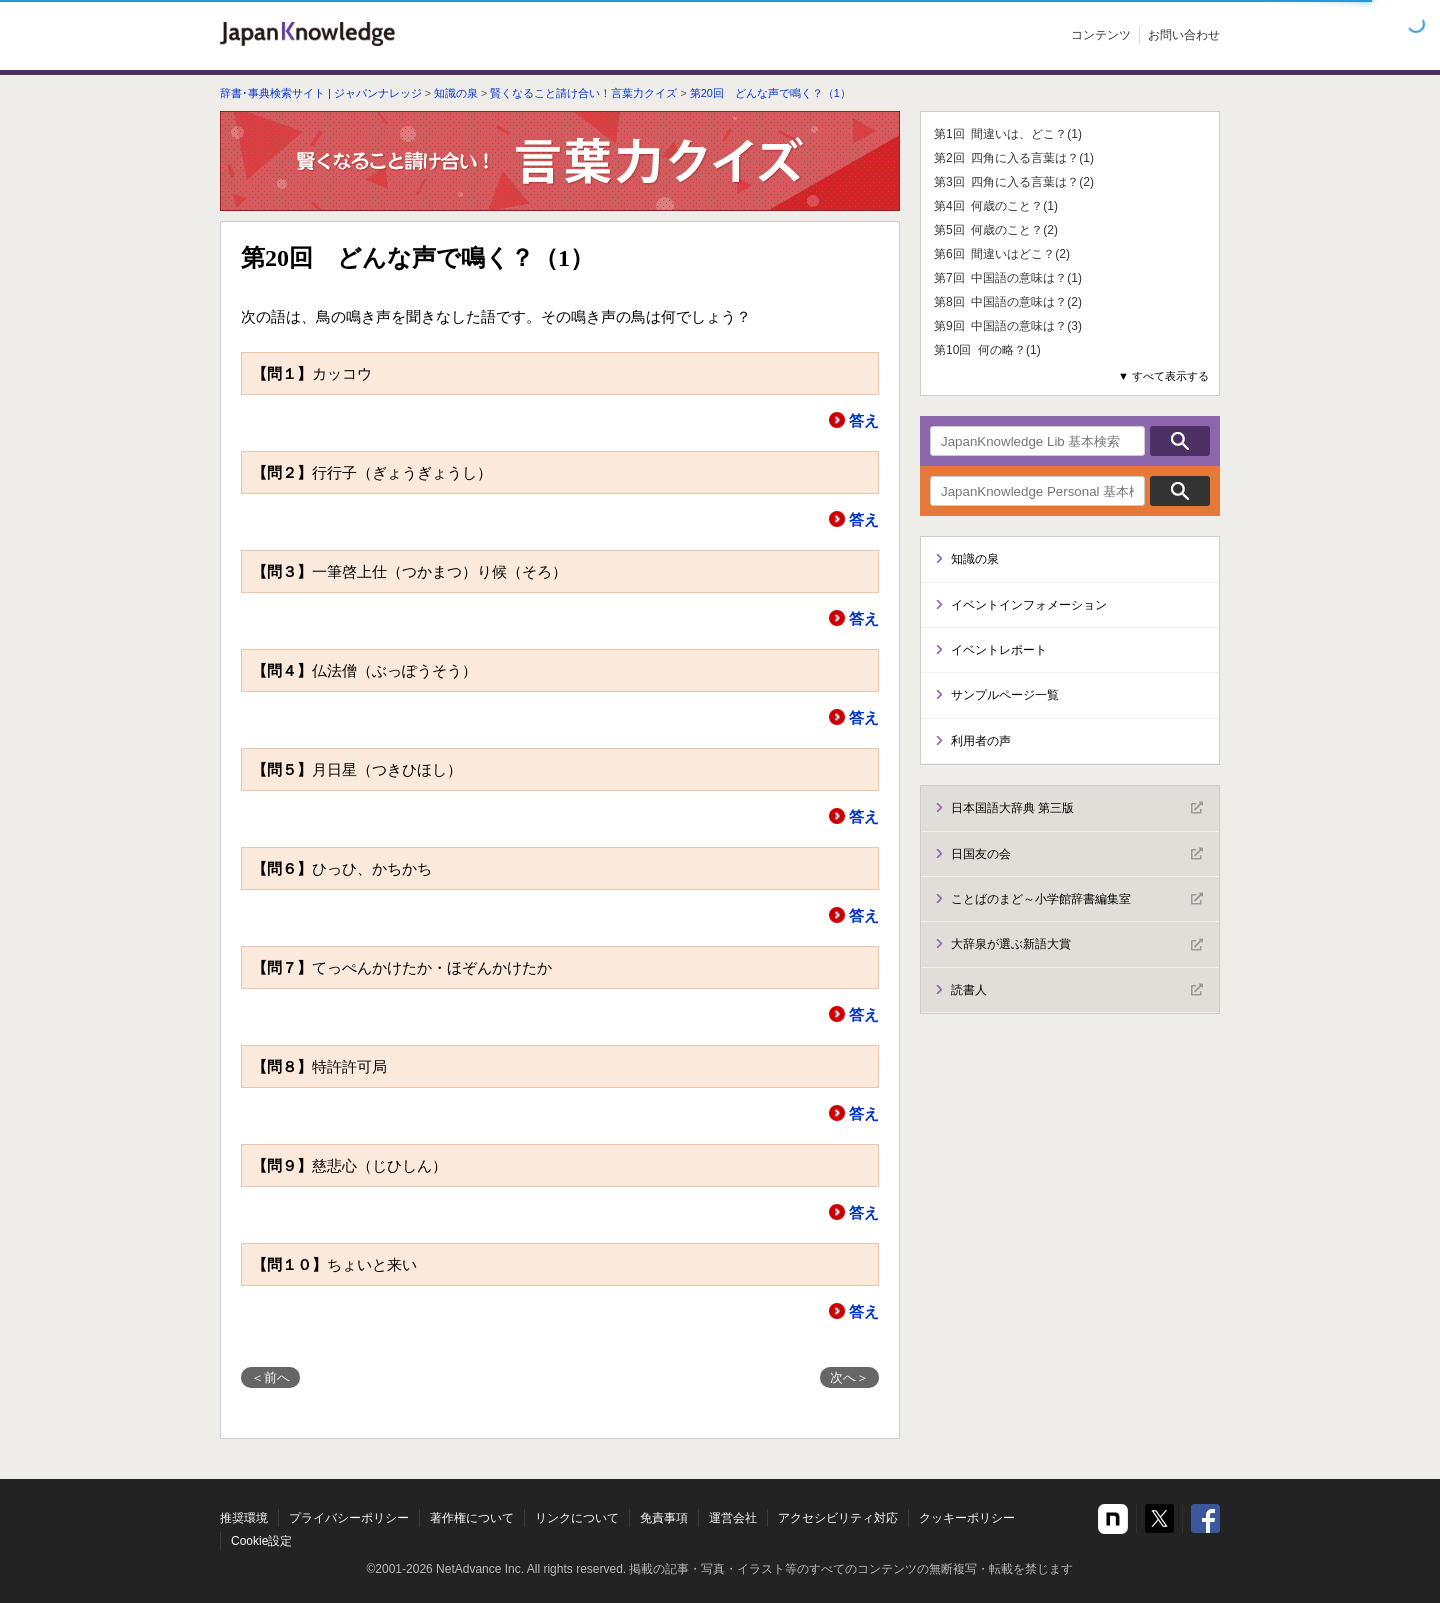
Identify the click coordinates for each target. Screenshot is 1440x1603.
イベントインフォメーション (1029, 605)
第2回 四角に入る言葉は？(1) (1014, 158)
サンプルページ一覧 (1005, 695)
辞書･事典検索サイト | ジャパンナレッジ (321, 93)
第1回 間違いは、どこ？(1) (1008, 134)
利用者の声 (981, 741)
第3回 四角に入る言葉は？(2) (1014, 182)
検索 (1180, 441)
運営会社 (733, 1518)
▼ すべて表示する (1163, 376)
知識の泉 (456, 93)
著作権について (472, 1518)
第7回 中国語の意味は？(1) (1008, 278)
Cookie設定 (261, 1541)
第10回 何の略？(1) (987, 350)
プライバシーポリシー (349, 1518)
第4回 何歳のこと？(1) (996, 206)
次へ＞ (849, 1377)
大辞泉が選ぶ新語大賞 (1077, 945)
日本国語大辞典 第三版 (1077, 808)
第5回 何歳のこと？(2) (996, 230)
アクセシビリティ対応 (838, 1518)
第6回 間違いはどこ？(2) (1002, 254)
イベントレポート (999, 650)
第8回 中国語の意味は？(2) (1008, 302)
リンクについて (577, 1518)
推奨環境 (244, 1518)
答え (864, 420)
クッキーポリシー (967, 1518)
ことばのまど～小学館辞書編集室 (1077, 899)
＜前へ (270, 1377)
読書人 (1077, 990)
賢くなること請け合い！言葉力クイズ (583, 93)
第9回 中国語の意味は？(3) (1008, 326)
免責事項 (664, 1518)
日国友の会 (1077, 854)
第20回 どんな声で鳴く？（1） (770, 93)
